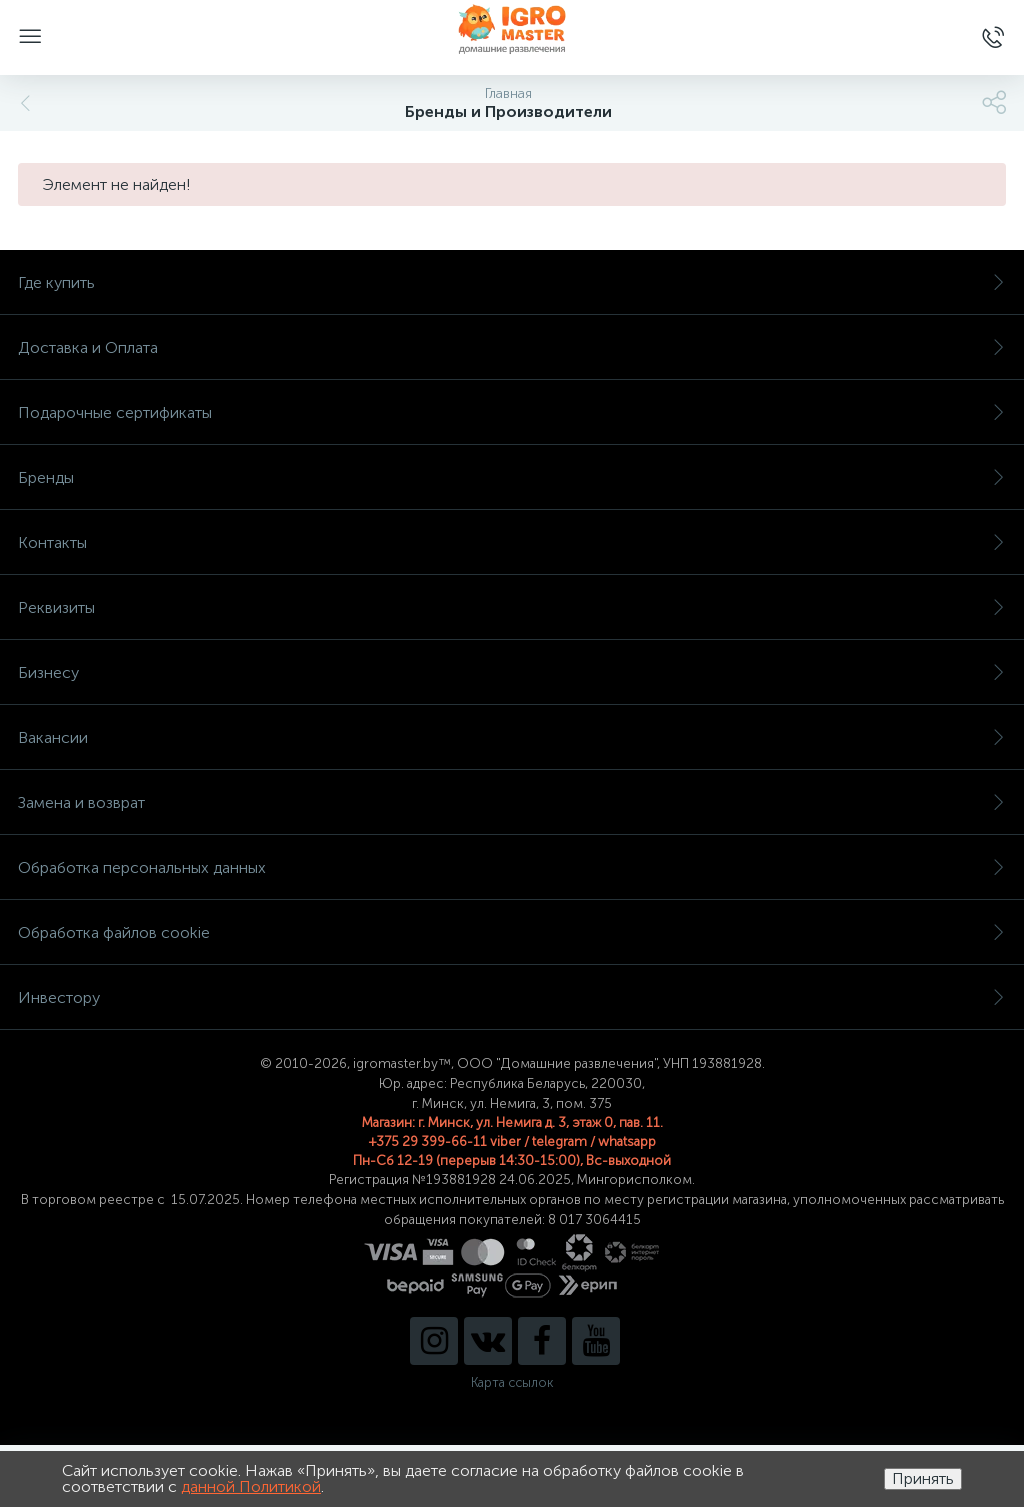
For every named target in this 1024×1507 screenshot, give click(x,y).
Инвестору (512, 997)
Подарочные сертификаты (512, 412)
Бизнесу (512, 672)
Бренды (512, 477)
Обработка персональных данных (512, 867)
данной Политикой (251, 1486)
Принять (923, 1478)
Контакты (512, 542)
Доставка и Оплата (512, 347)
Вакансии (512, 737)
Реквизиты (512, 607)
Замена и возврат (512, 802)
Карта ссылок (512, 1382)
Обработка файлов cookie (512, 932)
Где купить (512, 282)
